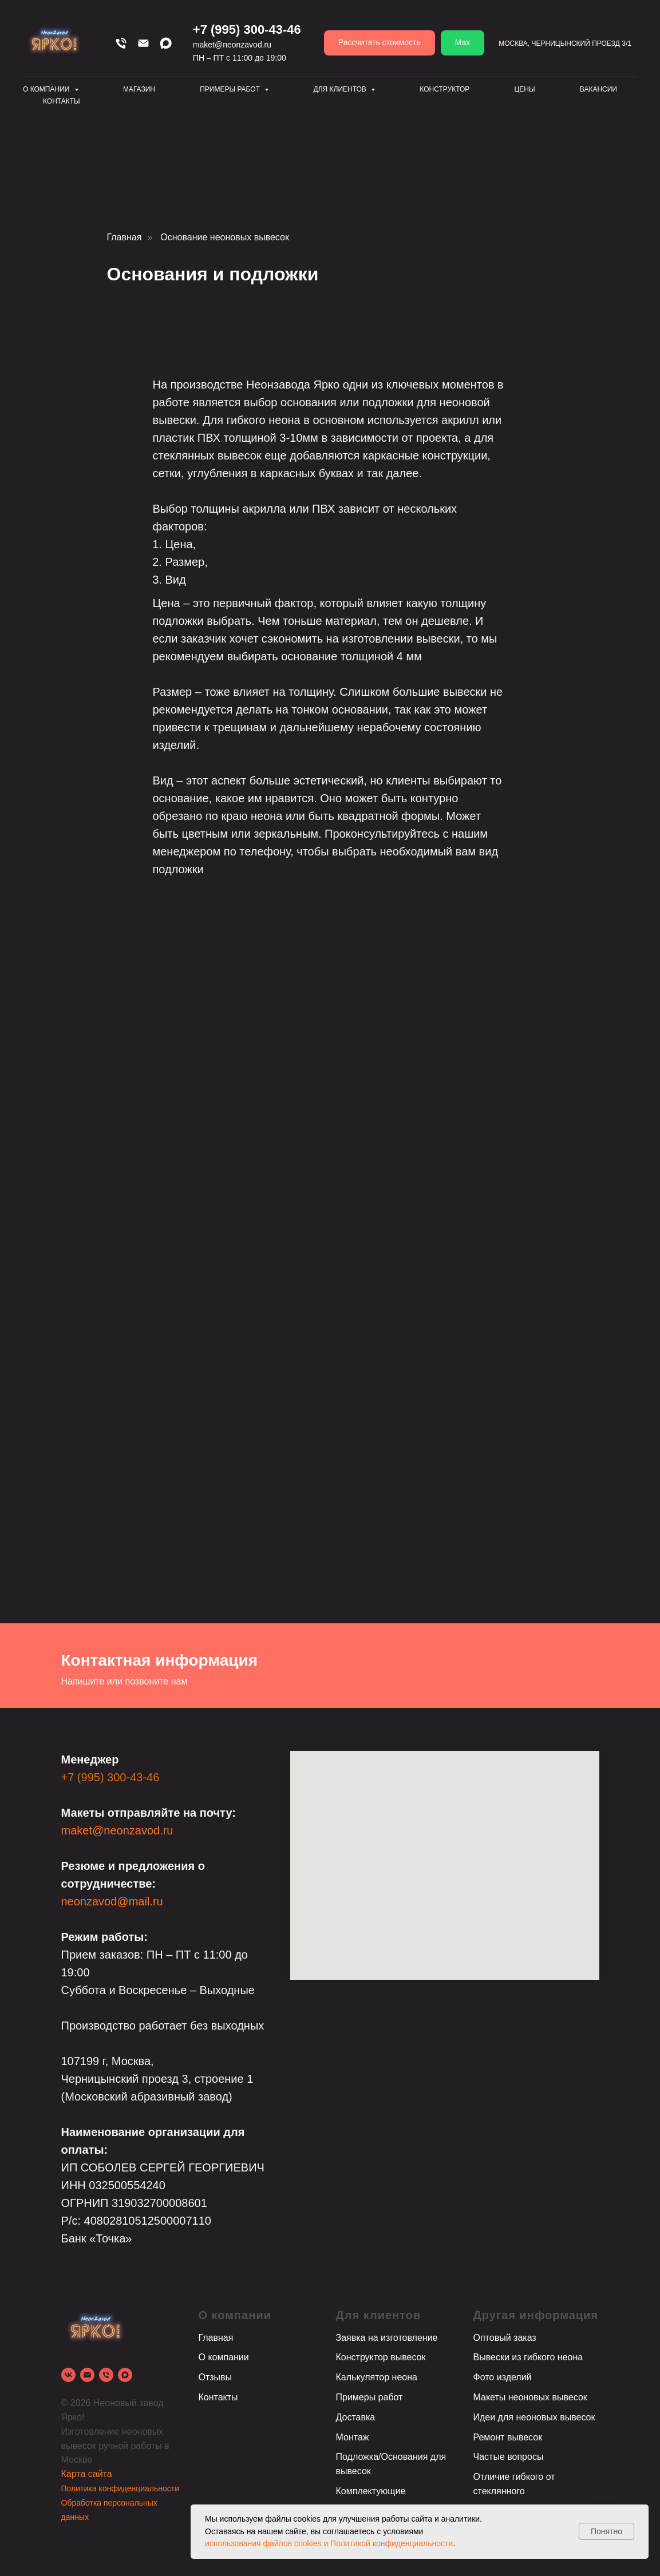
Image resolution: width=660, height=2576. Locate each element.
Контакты (61, 101)
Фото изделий (502, 2377)
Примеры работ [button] (231, 89)
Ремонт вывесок (508, 2437)
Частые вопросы (508, 2457)
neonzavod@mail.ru (112, 1901)
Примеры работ (369, 2397)
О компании (224, 2357)
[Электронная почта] (87, 2375)
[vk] (68, 2375)
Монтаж (352, 2437)
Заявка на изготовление (387, 2338)
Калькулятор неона (376, 2377)
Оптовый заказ (504, 2338)
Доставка (356, 2417)
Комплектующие (371, 2491)
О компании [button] (47, 89)
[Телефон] (121, 43)
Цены (524, 89)
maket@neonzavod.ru (232, 44)
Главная (124, 237)
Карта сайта (86, 2474)
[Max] (166, 43)
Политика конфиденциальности (120, 2488)
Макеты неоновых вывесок (530, 2397)
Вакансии (598, 89)
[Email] (143, 43)
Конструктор (444, 89)
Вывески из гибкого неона (528, 2357)
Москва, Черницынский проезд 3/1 (565, 43)
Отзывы (215, 2377)
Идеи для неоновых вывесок (534, 2417)
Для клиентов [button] (341, 89)
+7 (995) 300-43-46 (247, 29)
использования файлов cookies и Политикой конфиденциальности (329, 2543)
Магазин (139, 89)
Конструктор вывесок (381, 2357)
